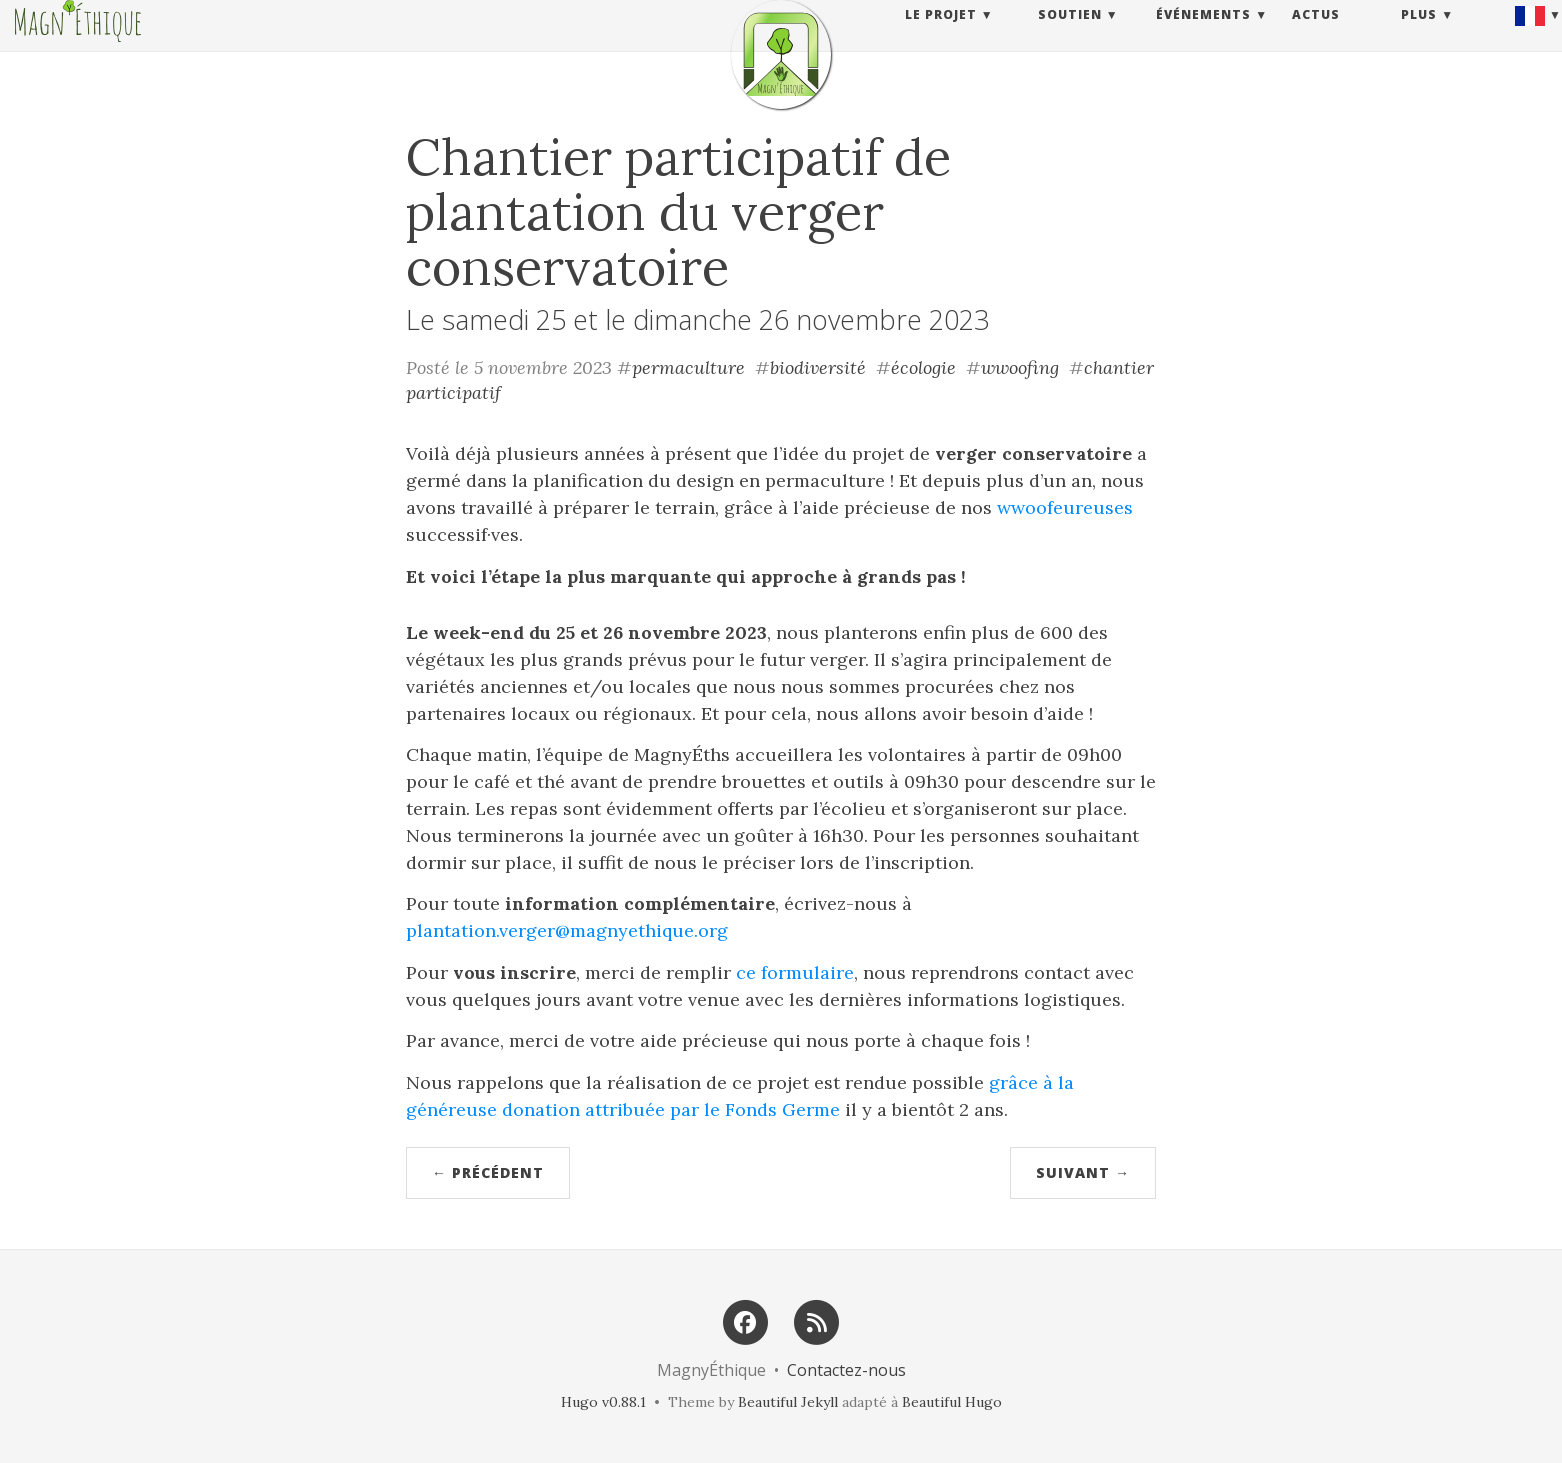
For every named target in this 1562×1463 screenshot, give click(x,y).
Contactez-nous (846, 1370)
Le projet (941, 34)
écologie (923, 367)
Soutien (1070, 34)
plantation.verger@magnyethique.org (567, 930)
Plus (1419, 34)
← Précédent (488, 1172)
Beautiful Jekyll (788, 1402)
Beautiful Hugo (952, 1402)
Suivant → (1083, 1172)
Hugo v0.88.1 (603, 1402)
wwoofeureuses (1065, 507)
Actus (1316, 34)
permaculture (688, 367)
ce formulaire (795, 972)
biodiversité (818, 367)
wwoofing (1020, 367)
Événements (1203, 34)
